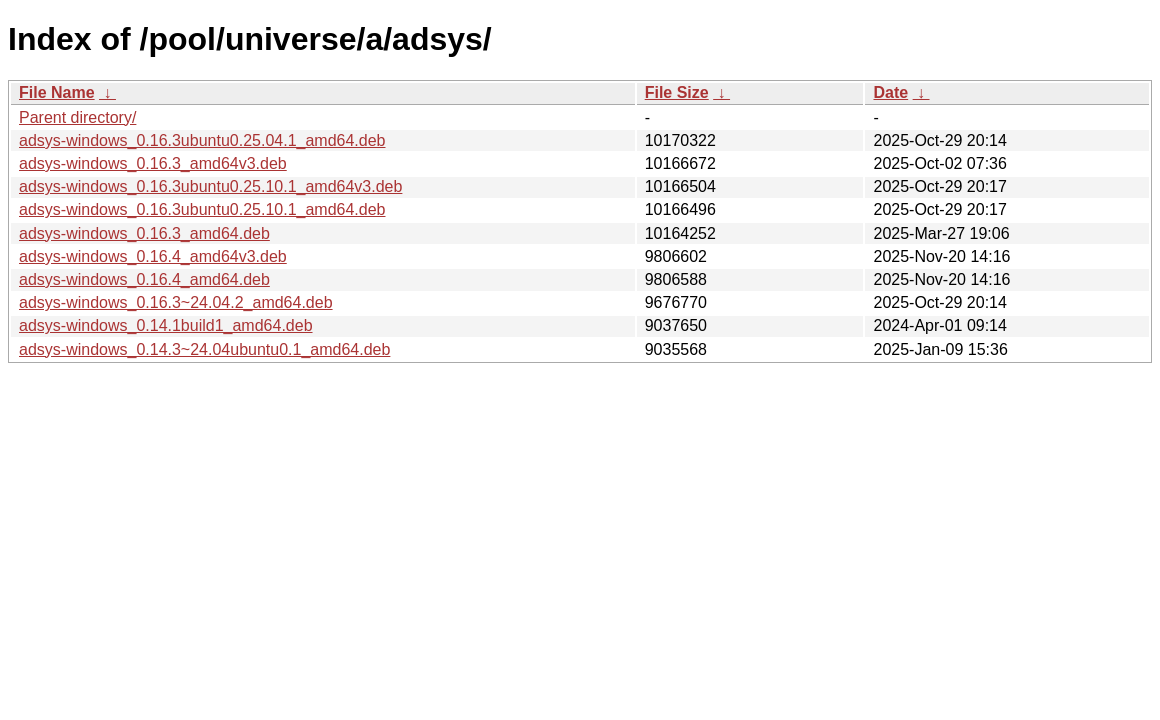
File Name (57, 92)
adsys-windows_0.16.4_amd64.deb (144, 279)
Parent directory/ (77, 117)
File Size (677, 92)
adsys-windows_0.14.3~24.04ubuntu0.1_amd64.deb (204, 349)
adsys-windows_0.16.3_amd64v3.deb (153, 163)
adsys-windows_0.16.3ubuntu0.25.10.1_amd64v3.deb (210, 186)
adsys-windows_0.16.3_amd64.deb (144, 233)
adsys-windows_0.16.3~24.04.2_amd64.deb (176, 302)
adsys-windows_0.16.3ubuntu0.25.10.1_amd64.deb (202, 209)
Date (890, 92)
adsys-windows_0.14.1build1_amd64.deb (166, 325)
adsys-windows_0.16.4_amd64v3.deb (153, 256)
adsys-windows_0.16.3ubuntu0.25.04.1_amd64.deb (202, 140)
